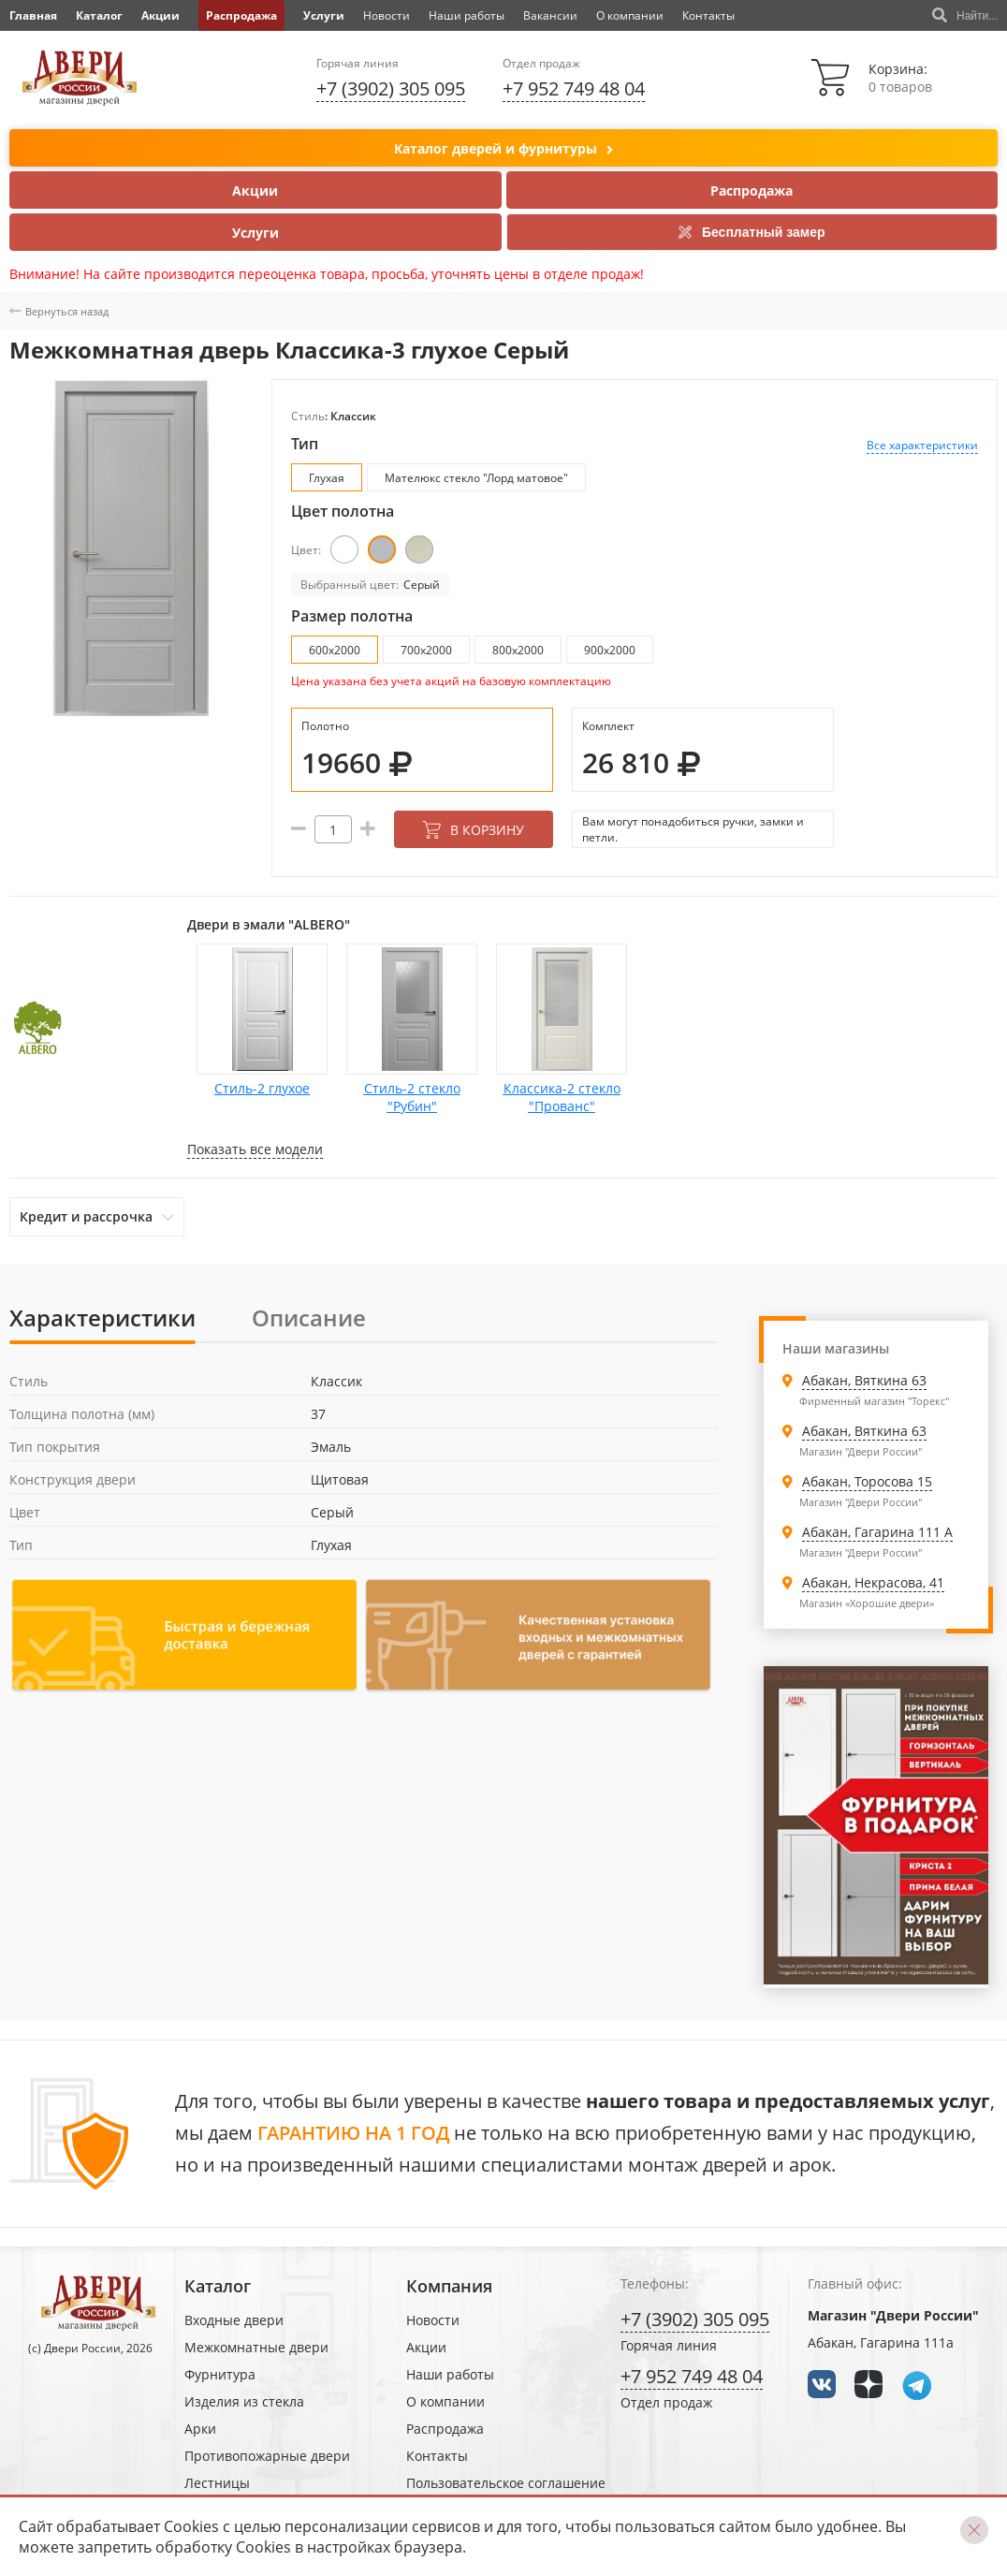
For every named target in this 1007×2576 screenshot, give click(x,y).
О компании (630, 15)
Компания (449, 2286)
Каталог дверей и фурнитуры (503, 149)
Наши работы (466, 15)
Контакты (708, 15)
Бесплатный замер (752, 232)
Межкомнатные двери (256, 2347)
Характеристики (102, 1317)
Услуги (323, 15)
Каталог (99, 15)
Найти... (965, 15)
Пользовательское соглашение (506, 2483)
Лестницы (217, 2483)
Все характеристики (922, 445)
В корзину (473, 830)
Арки (200, 2428)
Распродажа (241, 15)
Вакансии (550, 15)
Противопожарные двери (267, 2456)
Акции (160, 15)
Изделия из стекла (244, 2401)
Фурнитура (219, 2374)
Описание (309, 1317)
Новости (386, 15)
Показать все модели (255, 1149)
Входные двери (234, 2320)
